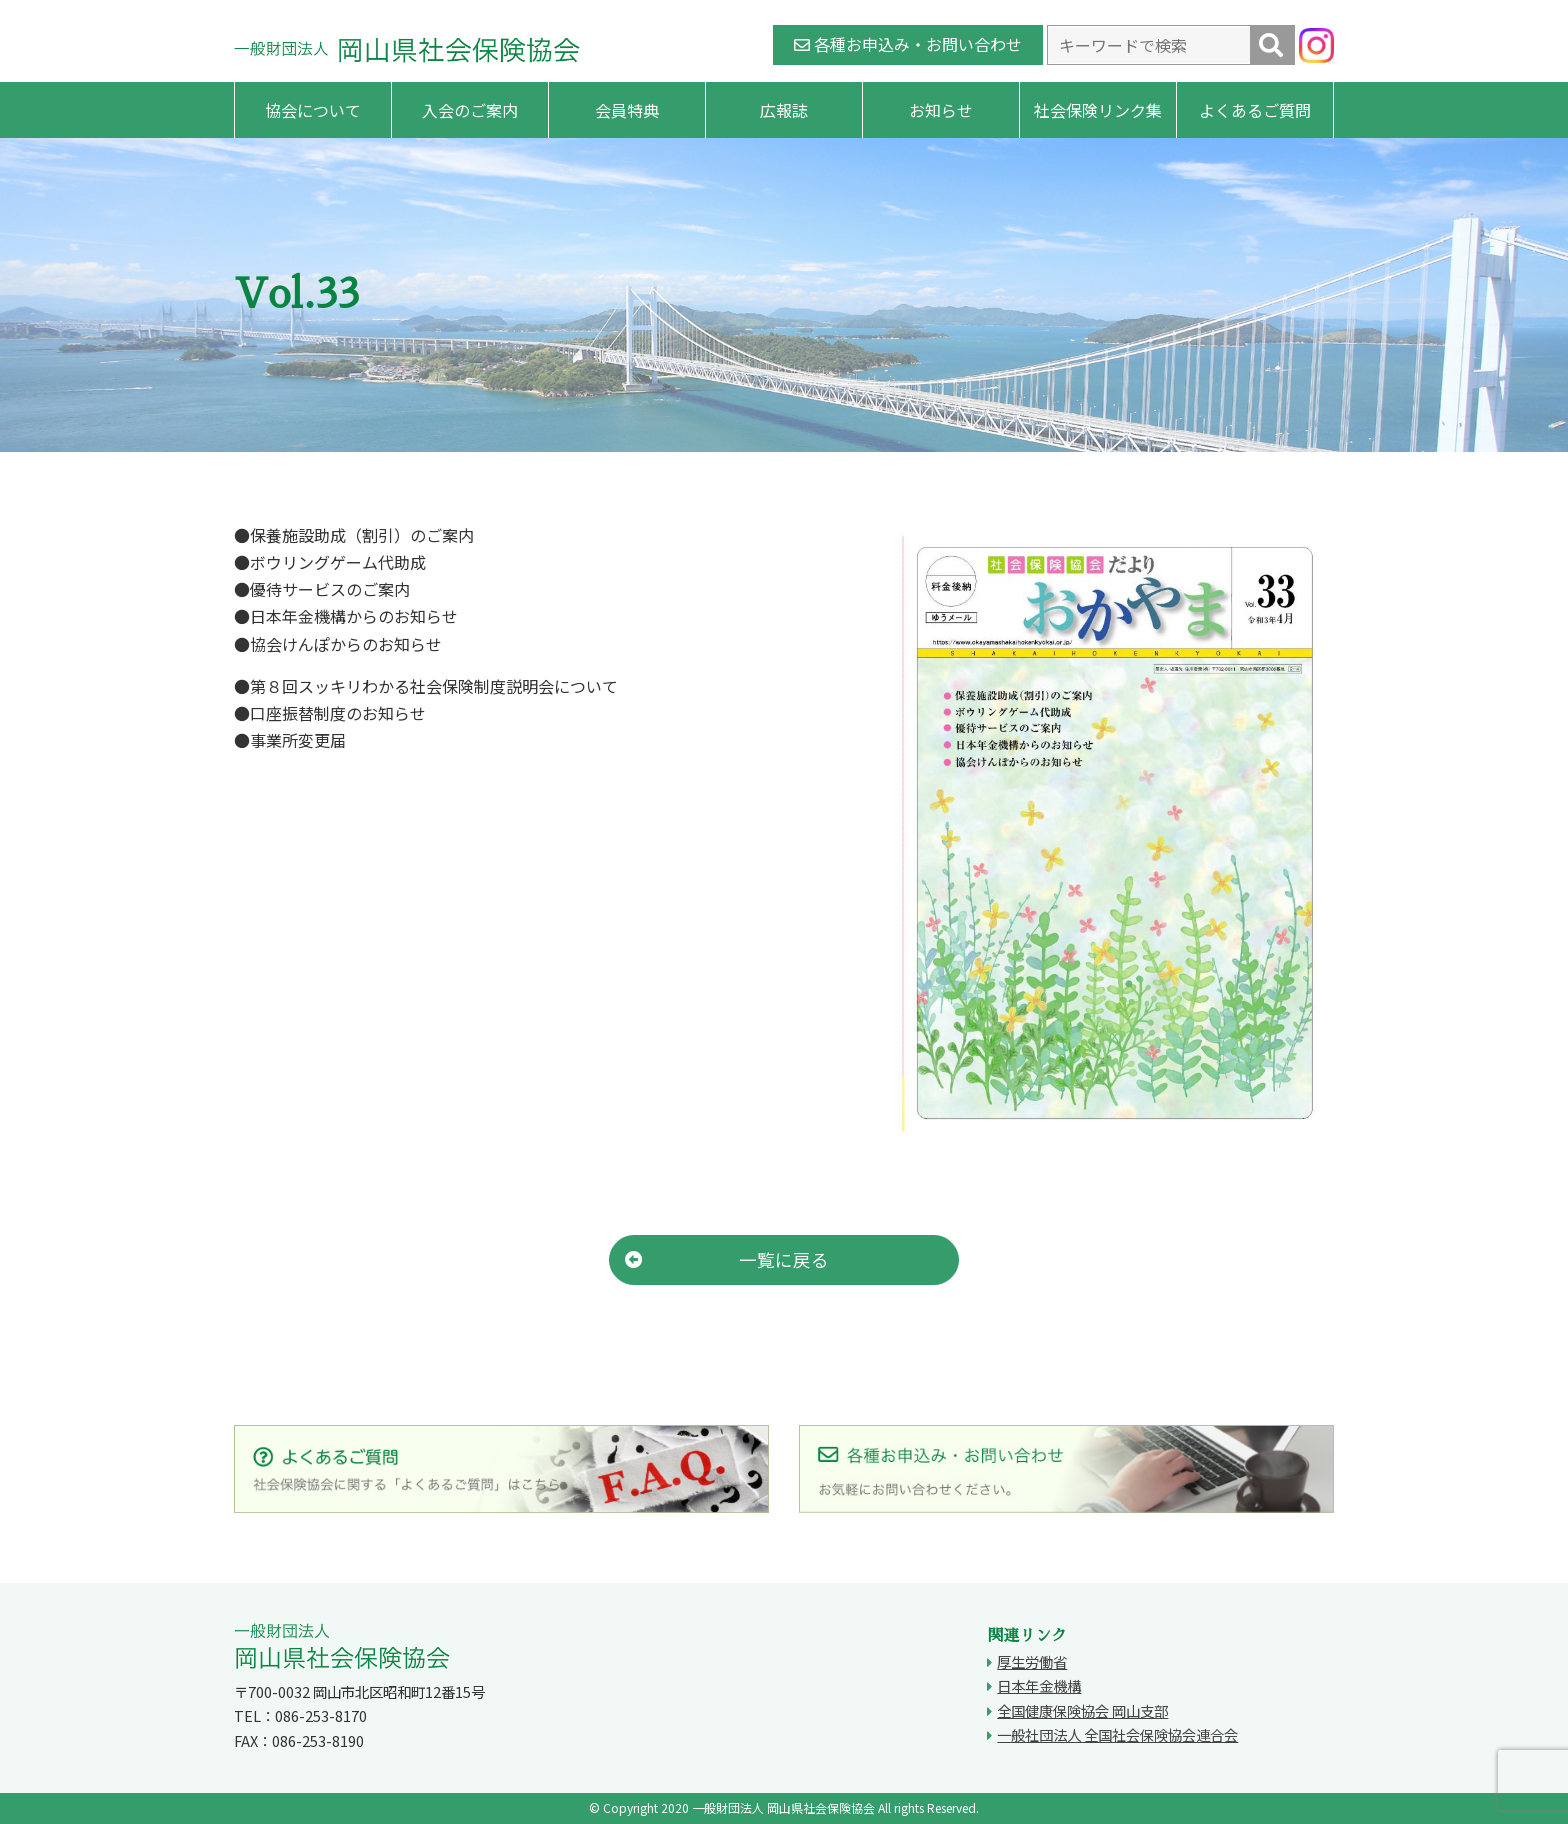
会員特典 (627, 110)
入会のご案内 (470, 110)
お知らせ (941, 110)
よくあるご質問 (1255, 110)
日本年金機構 (1039, 1685)
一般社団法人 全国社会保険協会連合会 (1117, 1734)
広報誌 (784, 110)
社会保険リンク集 (1098, 110)
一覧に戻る (727, 1259)
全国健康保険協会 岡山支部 (1082, 1710)
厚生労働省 (1032, 1661)
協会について (313, 110)
